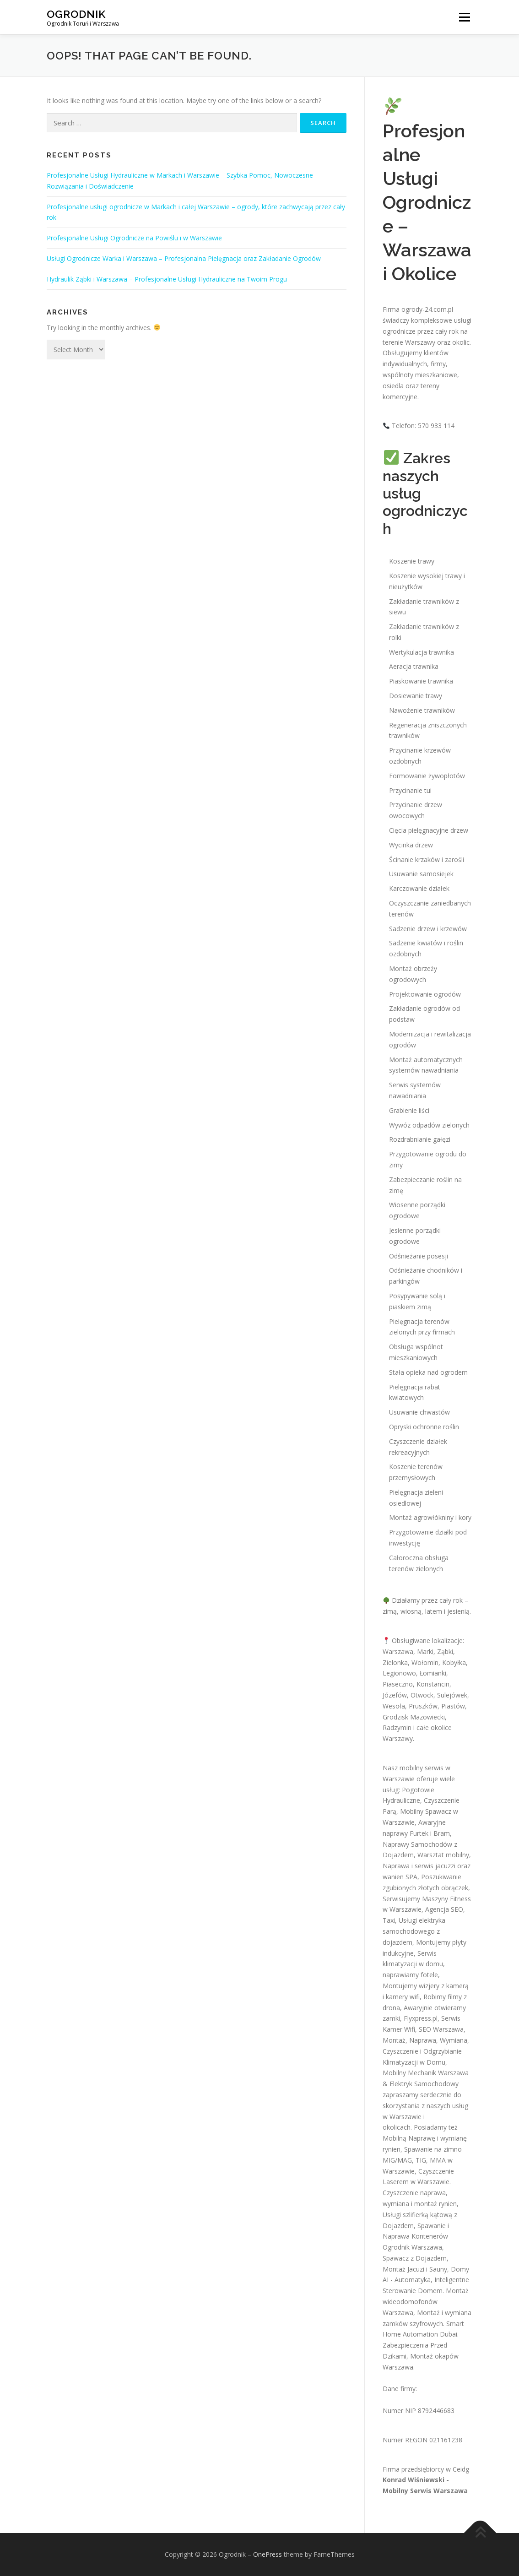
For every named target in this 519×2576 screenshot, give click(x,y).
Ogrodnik (76, 14)
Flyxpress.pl (421, 2018)
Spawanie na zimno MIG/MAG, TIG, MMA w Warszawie (422, 2160)
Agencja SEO (444, 1909)
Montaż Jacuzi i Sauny (415, 2269)
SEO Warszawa (441, 2029)
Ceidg (461, 2469)
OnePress (267, 2554)
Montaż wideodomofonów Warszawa (426, 2301)
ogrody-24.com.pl (427, 309)
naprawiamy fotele (410, 1974)
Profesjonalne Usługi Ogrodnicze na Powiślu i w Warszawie (134, 237)
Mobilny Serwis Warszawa (425, 2490)
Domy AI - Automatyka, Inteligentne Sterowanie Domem (426, 2280)
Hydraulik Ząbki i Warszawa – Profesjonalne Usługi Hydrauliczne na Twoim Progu (167, 279)
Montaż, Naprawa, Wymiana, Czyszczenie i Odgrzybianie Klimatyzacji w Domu (426, 2051)
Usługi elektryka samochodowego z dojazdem (414, 1931)
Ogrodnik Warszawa (412, 2247)
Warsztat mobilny (443, 1854)
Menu (464, 17)
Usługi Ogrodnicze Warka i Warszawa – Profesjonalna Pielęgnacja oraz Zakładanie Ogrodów (184, 258)
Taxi (389, 1920)
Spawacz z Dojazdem (415, 2258)
